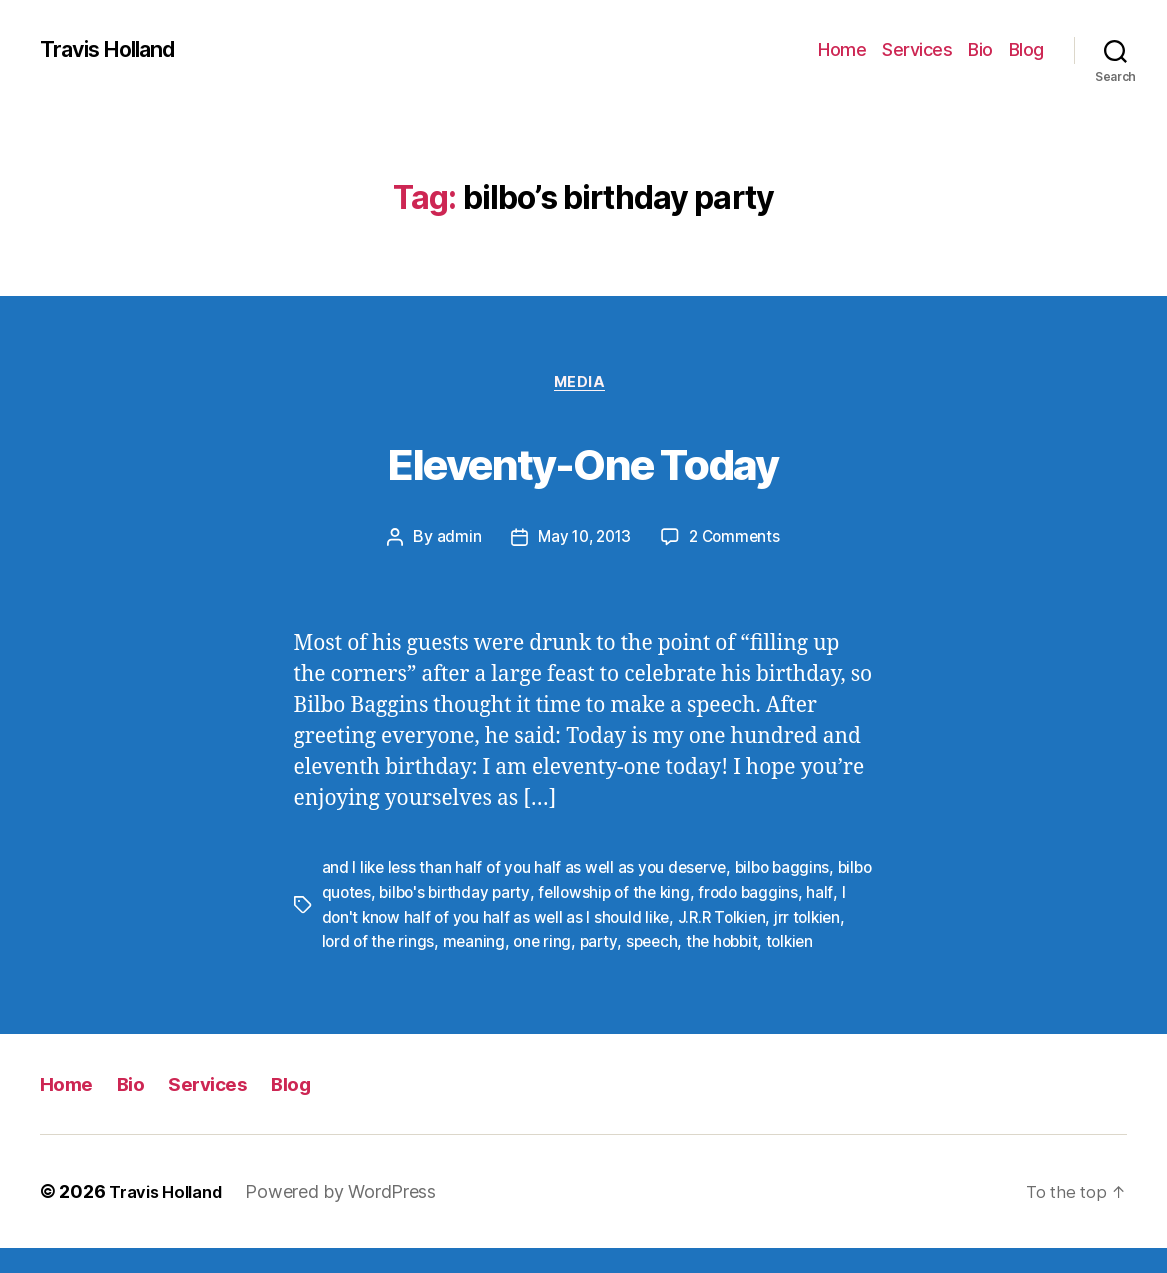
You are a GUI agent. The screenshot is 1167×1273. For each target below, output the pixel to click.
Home (842, 49)
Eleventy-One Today (583, 461)
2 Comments (738, 541)
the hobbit (791, 943)
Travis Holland (117, 50)
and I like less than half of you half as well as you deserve (529, 871)
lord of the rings (437, 943)
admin (453, 541)
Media (583, 385)
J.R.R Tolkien (774, 919)
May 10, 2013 (583, 541)
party (663, 943)
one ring (606, 943)
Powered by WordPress (353, 1216)
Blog (1026, 49)
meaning (535, 943)
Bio (980, 49)
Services (917, 49)
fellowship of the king (664, 895)
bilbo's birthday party (500, 895)
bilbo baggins (793, 871)
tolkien (347, 967)
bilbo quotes (368, 895)
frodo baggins (803, 895)
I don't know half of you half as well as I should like (537, 919)
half (335, 919)
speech (718, 943)
